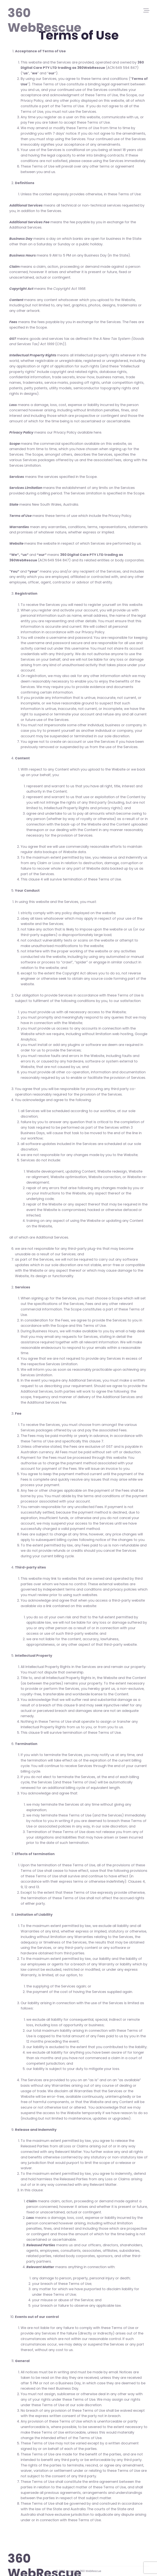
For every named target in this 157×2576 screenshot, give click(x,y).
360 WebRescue (25, 10)
